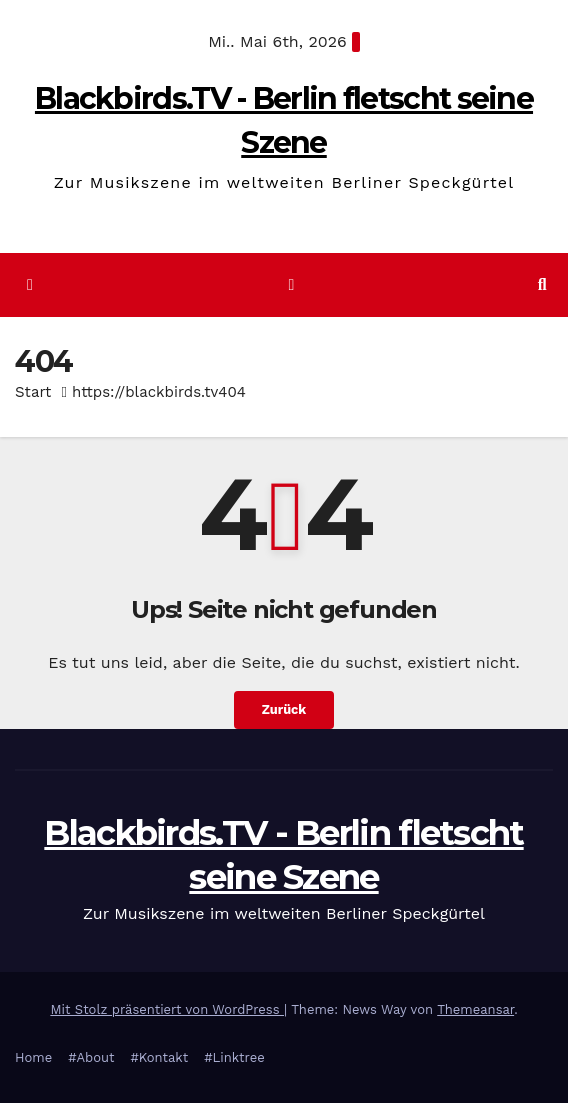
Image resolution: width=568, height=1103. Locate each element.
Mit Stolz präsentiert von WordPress (167, 1009)
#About (91, 1057)
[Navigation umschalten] (291, 285)
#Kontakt (159, 1057)
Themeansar (475, 1009)
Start (33, 392)
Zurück (284, 709)
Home (33, 1057)
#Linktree (234, 1057)
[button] (542, 284)
